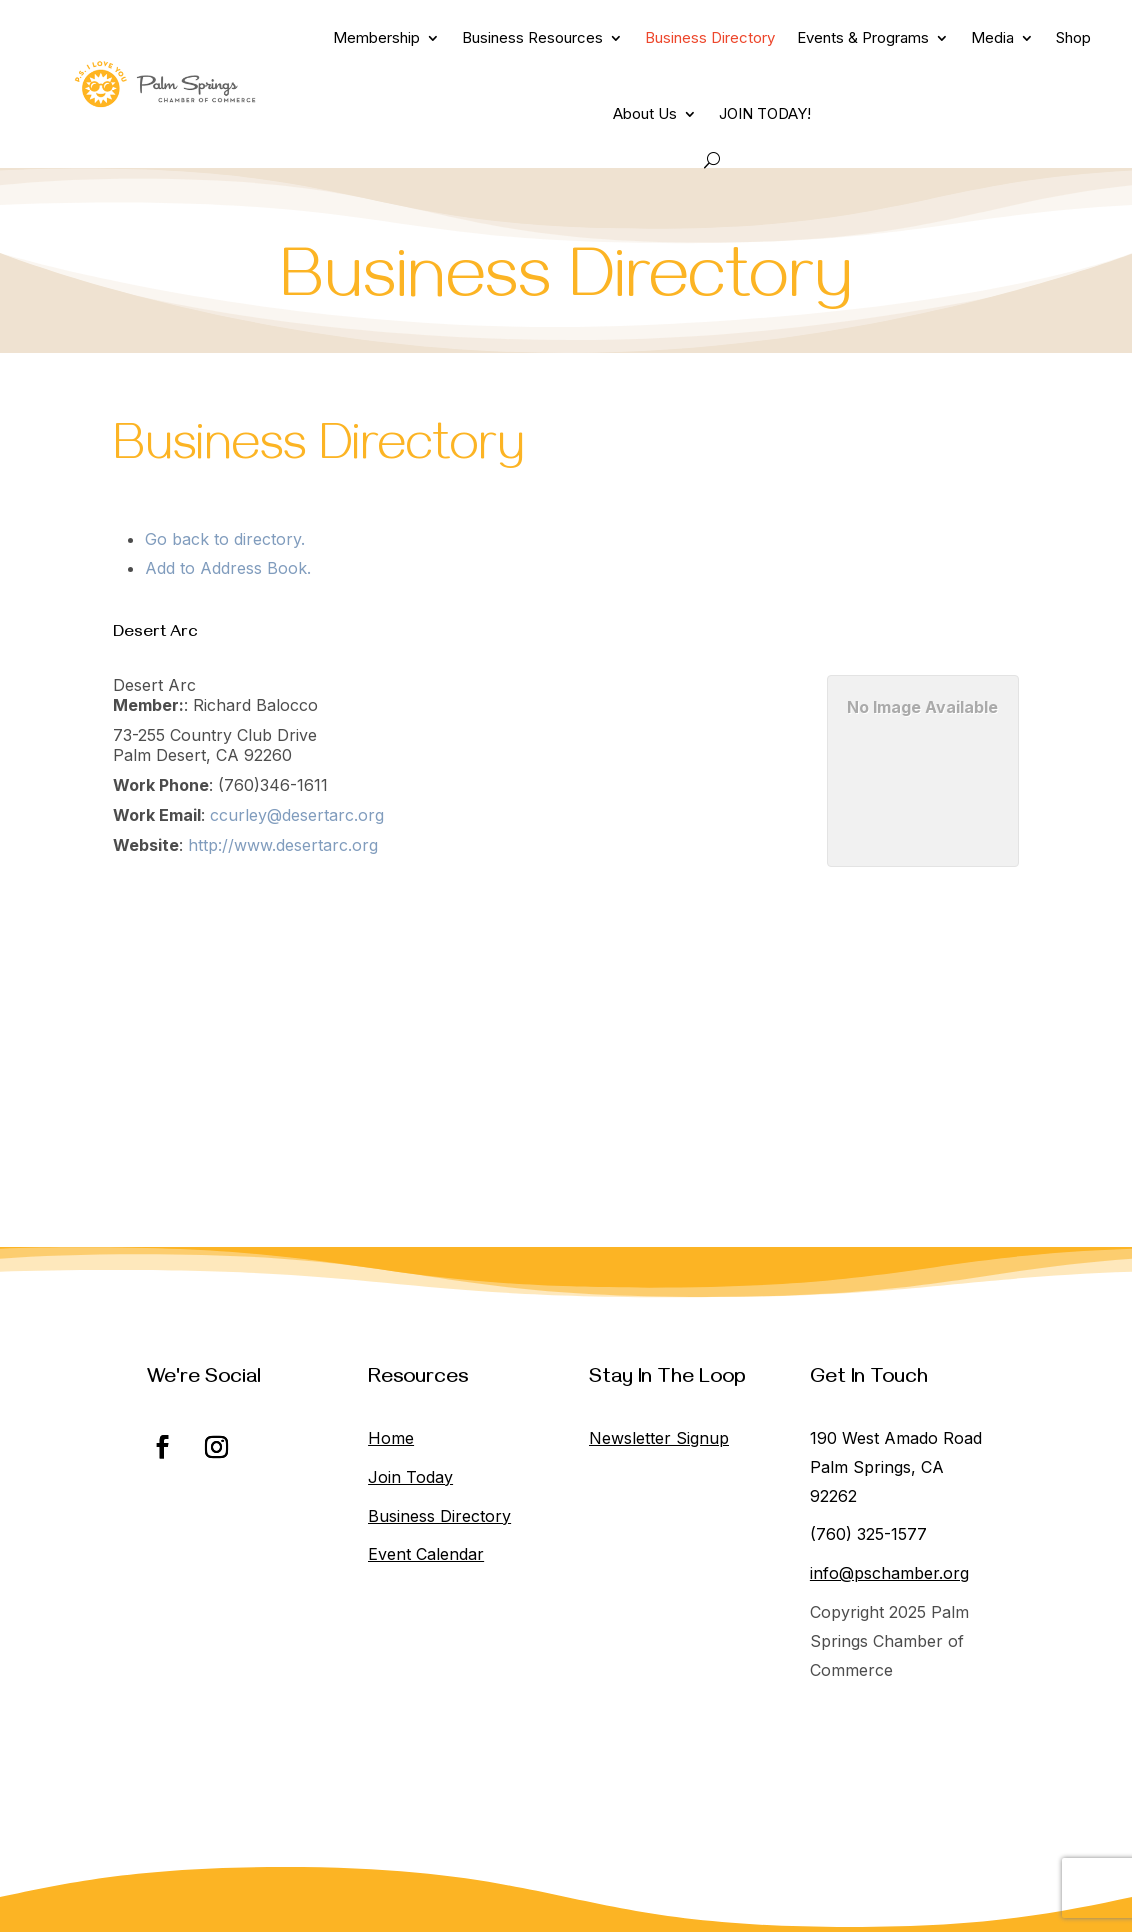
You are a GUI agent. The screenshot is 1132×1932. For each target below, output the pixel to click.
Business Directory (710, 37)
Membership (376, 37)
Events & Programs (863, 37)
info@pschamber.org (889, 1573)
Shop (1073, 37)
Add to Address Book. (228, 568)
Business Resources (532, 37)
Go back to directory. (225, 539)
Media (992, 37)
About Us (645, 113)
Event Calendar (426, 1554)
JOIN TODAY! (765, 113)
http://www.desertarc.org (283, 845)
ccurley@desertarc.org (297, 815)
